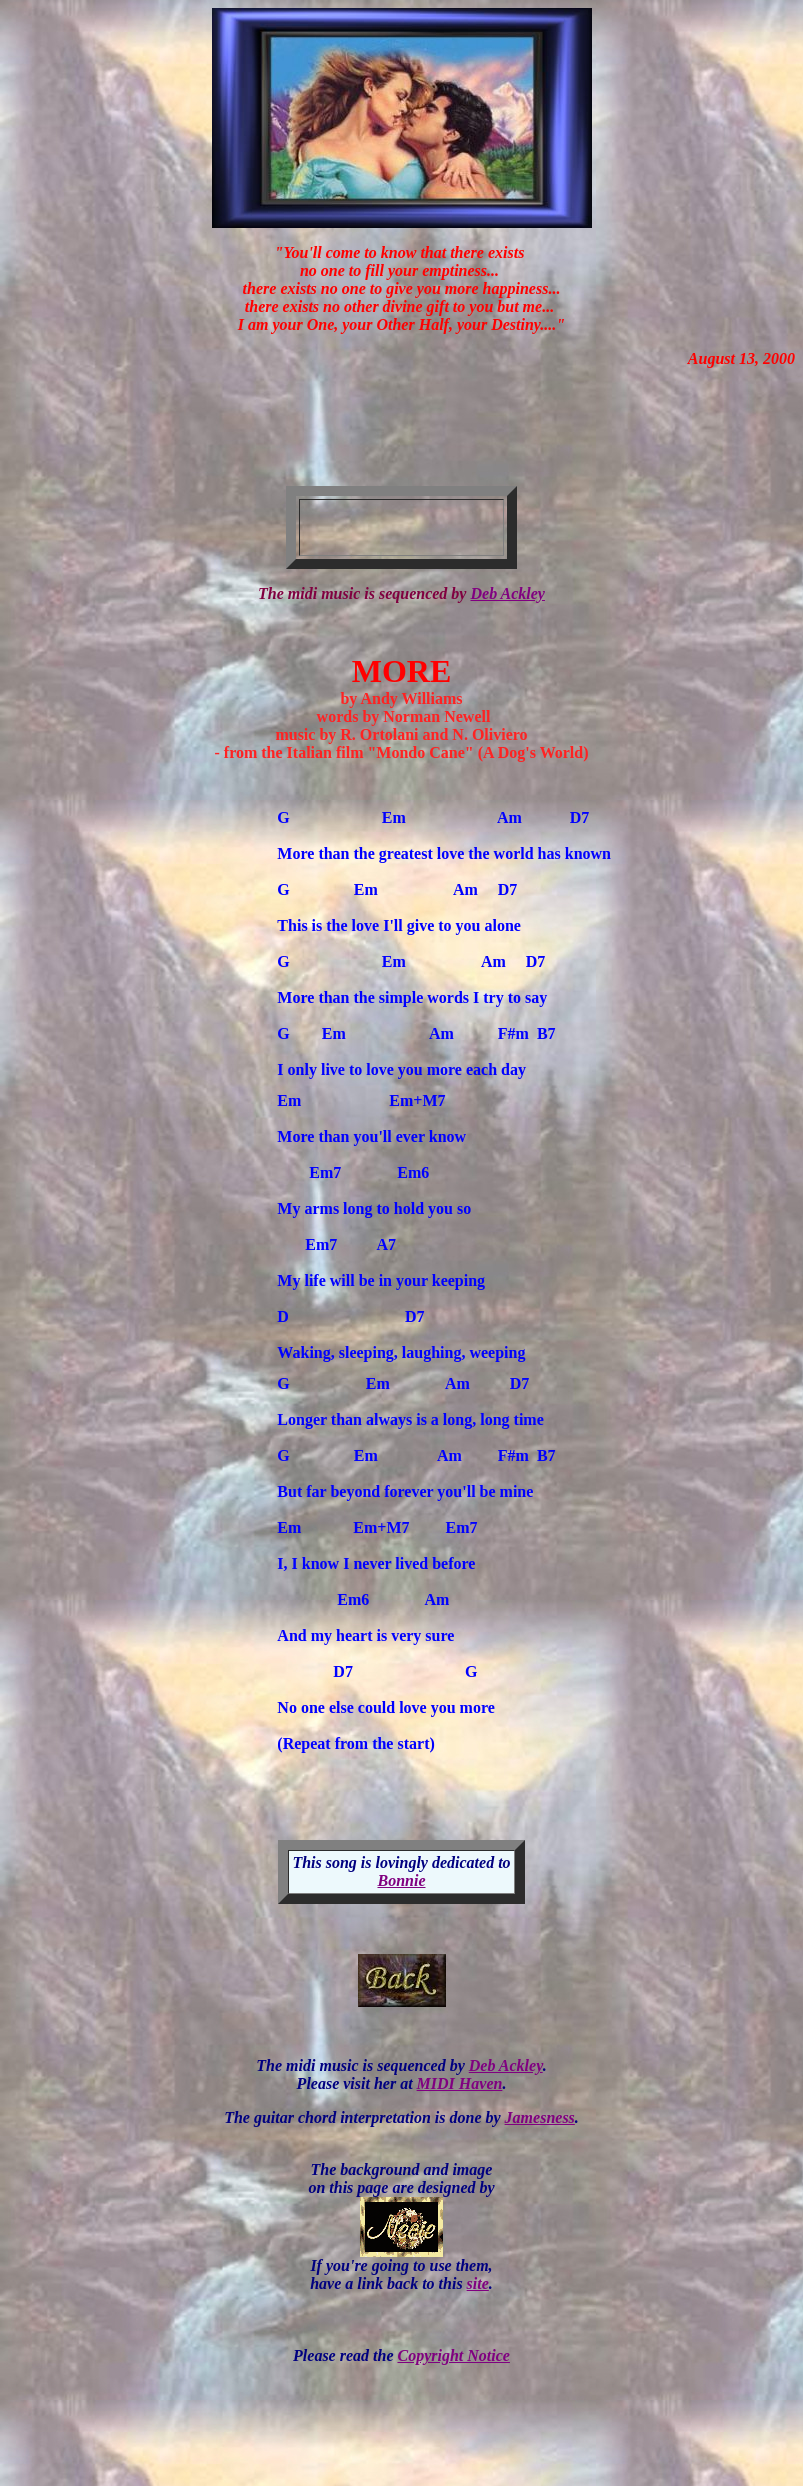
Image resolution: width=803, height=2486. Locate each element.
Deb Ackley (507, 593)
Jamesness (540, 2120)
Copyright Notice (453, 2358)
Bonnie (401, 1883)
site (478, 2286)
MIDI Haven (460, 2086)
